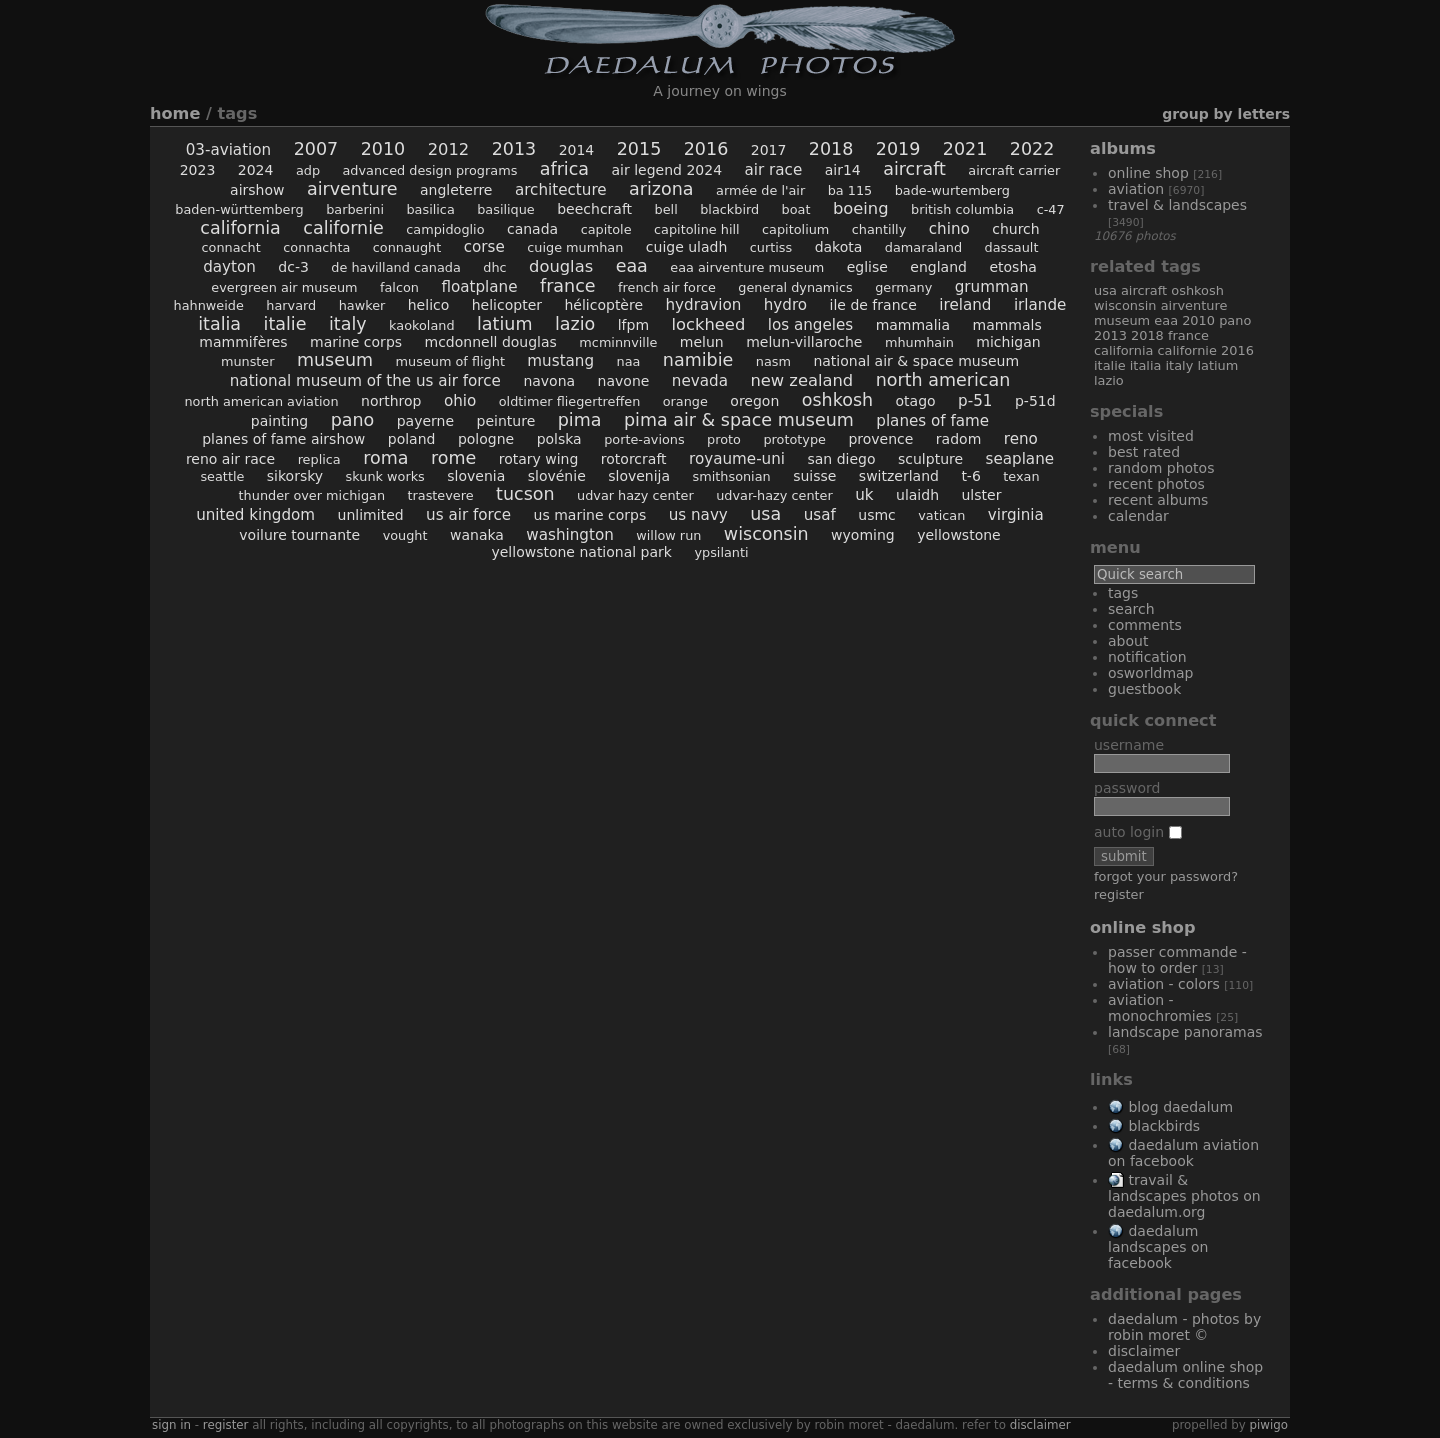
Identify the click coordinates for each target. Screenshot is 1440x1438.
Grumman (992, 287)
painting (279, 421)
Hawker (362, 305)
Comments (1145, 625)
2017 (769, 150)
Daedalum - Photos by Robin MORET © (1184, 1327)
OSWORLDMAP (1151, 673)
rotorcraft (634, 459)
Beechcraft (594, 209)
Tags (1123, 593)
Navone (624, 381)
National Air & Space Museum (916, 361)
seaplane (1020, 459)
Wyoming (863, 535)
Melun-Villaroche (804, 342)
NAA (629, 361)
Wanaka (477, 535)
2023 (198, 170)
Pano (353, 420)
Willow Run (668, 535)
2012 (449, 149)
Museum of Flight (450, 361)
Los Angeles (810, 325)
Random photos (1161, 468)
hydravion (704, 305)
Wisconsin (766, 534)
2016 (706, 149)
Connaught (407, 247)
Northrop (391, 401)
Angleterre (456, 190)
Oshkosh (837, 400)
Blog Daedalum (1180, 1107)
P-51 (975, 401)
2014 (577, 150)
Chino (949, 229)
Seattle (222, 476)
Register (1119, 894)
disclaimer (1040, 1425)
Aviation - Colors (1164, 984)
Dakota (839, 247)
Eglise (867, 267)
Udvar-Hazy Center (774, 495)
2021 (965, 149)
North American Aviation (261, 401)
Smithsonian (732, 476)
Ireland (965, 305)
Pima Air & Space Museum (739, 420)
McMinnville (618, 342)
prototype (794, 439)
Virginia (1016, 515)
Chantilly (879, 229)
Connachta (316, 247)
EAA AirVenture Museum (747, 267)
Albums (1123, 148)
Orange (685, 401)
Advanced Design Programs (430, 170)
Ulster (981, 495)
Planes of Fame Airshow (283, 439)
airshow (257, 190)
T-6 (970, 476)
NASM (773, 361)
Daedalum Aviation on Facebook (1183, 1153)
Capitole (606, 229)
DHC (494, 267)
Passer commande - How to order (1177, 960)
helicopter (507, 305)
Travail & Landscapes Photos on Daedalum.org (1184, 1196)
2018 (831, 149)
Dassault (1011, 247)
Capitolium (795, 229)
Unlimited (371, 515)
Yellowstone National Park (581, 552)
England (938, 267)
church (1015, 229)
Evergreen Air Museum (284, 287)
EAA (632, 266)
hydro (785, 305)
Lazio (575, 324)
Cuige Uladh (687, 247)
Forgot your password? (1166, 876)
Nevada (700, 381)
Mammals (1007, 325)
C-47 (1051, 209)
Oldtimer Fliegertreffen (570, 401)
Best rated (1144, 452)
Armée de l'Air (760, 190)
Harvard (291, 305)
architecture (561, 190)
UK (864, 495)
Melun (702, 342)
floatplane (479, 287)
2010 (383, 149)
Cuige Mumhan (575, 247)
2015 (639, 149)
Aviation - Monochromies (1160, 1008)
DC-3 (293, 267)
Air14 (843, 170)
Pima (580, 420)
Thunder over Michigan (312, 495)
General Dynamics (795, 287)
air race (774, 170)
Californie (343, 228)
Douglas (561, 266)
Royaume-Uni (737, 459)
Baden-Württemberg (239, 209)
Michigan (1008, 342)
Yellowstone (959, 535)
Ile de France (873, 305)
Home (175, 113)
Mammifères (243, 342)
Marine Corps (356, 342)
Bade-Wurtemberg (952, 190)
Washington (569, 535)
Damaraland (923, 247)
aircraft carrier (1014, 170)
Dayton (229, 267)
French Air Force (667, 287)
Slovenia (476, 476)
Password (1127, 788)
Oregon (754, 401)
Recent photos (1156, 484)
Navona (549, 381)
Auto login (1138, 832)
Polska (559, 439)
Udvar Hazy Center (635, 495)
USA (765, 514)
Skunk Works (385, 476)
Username (1129, 745)
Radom (958, 439)
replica (319, 459)
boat (796, 209)
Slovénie (557, 476)
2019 (898, 149)
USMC (877, 515)
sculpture (930, 459)
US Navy (698, 515)
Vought (405, 535)
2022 (1032, 149)
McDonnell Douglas (491, 342)
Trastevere (440, 495)
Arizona (661, 189)
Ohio (460, 401)
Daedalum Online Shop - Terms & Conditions (1185, 1375)
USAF (820, 515)
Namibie (698, 360)
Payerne (425, 421)
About (1128, 641)
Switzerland (899, 476)
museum (335, 360)
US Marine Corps (590, 515)
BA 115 (850, 190)
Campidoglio (445, 229)
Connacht (231, 247)
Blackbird (729, 209)
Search (1131, 609)
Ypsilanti (721, 552)
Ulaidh (917, 495)
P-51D (1035, 401)
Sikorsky (295, 476)
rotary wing (539, 459)
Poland (412, 439)
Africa (564, 169)
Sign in (171, 1425)
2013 (514, 149)
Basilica (430, 209)
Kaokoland (421, 325)
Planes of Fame (932, 421)
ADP (308, 170)
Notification (1147, 657)
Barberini (355, 209)
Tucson (525, 494)
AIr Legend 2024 (667, 170)
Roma (385, 458)
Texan (1021, 476)
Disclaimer (1144, 1351)
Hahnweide (209, 305)
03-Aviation (229, 150)
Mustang (560, 361)
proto (724, 439)
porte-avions (644, 439)
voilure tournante (299, 535)
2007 (316, 149)
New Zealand (801, 380)
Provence (880, 439)
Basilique (506, 209)
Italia (219, 324)
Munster (248, 361)
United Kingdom (255, 515)
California (240, 228)
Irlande (1040, 305)
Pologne (486, 439)
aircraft (914, 169)
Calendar (1138, 516)
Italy (348, 324)
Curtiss (771, 247)
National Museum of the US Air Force (365, 381)
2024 (256, 170)
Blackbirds (1164, 1126)
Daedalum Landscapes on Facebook (1158, 1247)
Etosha (1012, 267)
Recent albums (1158, 500)
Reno (1021, 439)
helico (429, 305)
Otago (916, 401)
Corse (484, 247)
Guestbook (1144, 689)
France (568, 286)
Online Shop (1148, 173)
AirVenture (352, 189)
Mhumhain (919, 342)
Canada (532, 229)
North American (943, 380)
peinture (506, 421)
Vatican (941, 515)
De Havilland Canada (396, 267)
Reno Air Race (230, 459)
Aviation (1136, 189)
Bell (666, 209)
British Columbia (962, 209)
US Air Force (468, 515)
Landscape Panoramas (1185, 1032)
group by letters (1226, 114)
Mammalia (913, 325)
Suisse (814, 476)
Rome (453, 458)
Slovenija (639, 476)
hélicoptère (603, 305)
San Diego (842, 459)
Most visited (1151, 436)
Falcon (399, 287)
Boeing (861, 208)
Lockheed (708, 324)
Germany (903, 287)
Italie (285, 324)
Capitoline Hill (697, 229)
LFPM (633, 325)
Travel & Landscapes (1177, 205)
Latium (504, 324)
